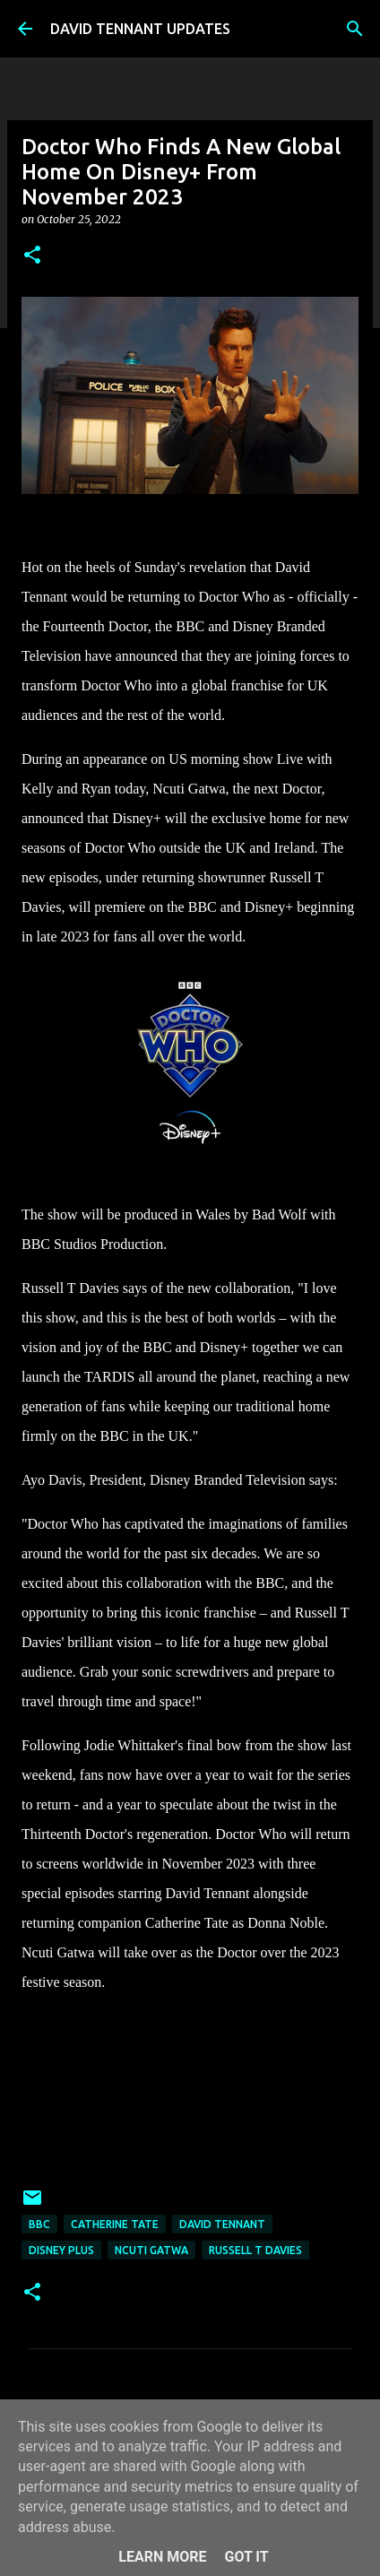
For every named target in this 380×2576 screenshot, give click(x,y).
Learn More (162, 2556)
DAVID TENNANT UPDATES (140, 29)
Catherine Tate (115, 2224)
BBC (39, 2224)
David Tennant (222, 2224)
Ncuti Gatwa (151, 2250)
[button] (32, 256)
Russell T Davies (255, 2250)
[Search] (355, 28)
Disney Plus (61, 2250)
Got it (246, 2556)
